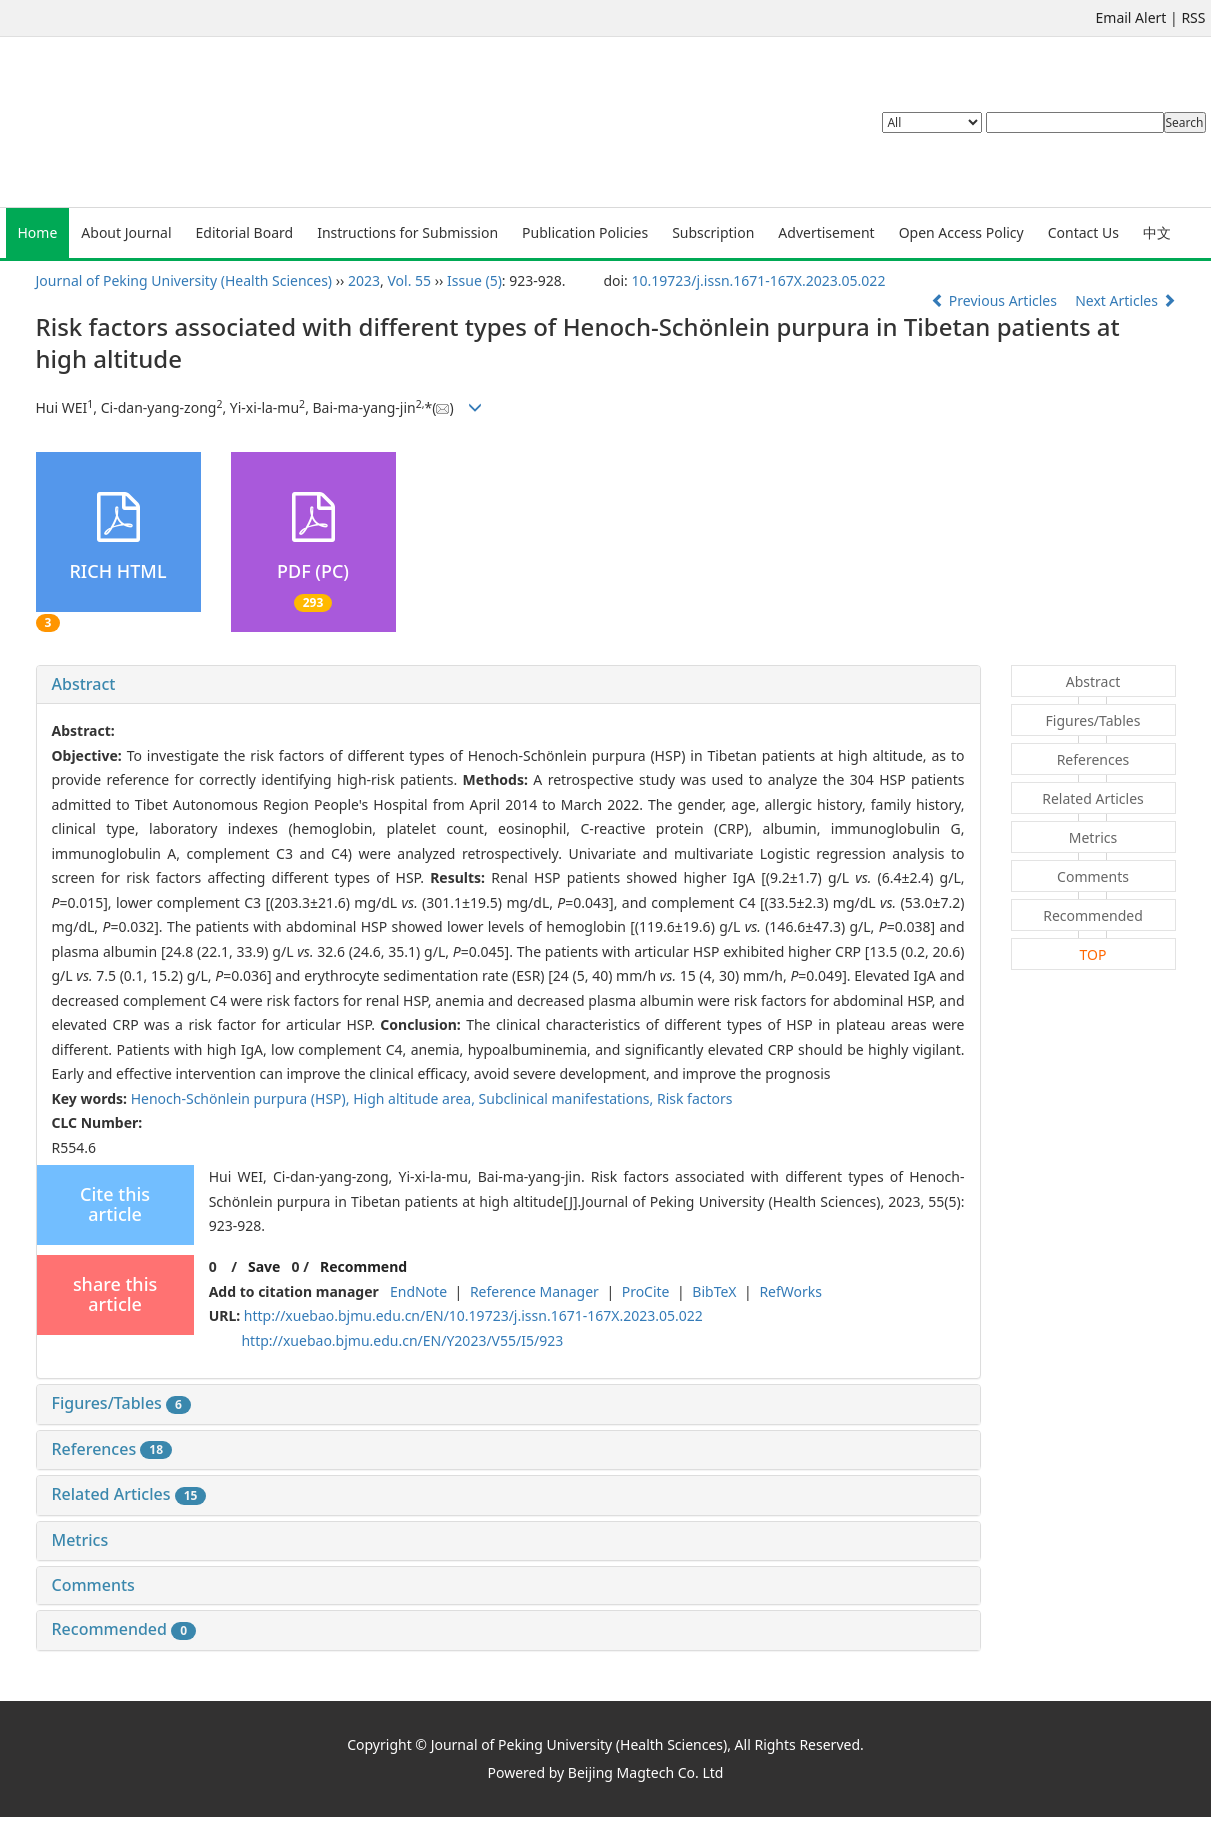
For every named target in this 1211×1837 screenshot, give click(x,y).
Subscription (713, 232)
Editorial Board (245, 232)
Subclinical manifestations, (568, 1098)
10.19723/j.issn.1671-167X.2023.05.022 (758, 280)
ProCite (646, 1291)
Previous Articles (995, 300)
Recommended (124, 1629)
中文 (1157, 232)
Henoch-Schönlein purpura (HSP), (242, 1098)
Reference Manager (534, 1291)
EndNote (418, 1291)
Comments (93, 1585)
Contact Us (1083, 232)
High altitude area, (415, 1098)
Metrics (80, 1540)
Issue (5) (474, 280)
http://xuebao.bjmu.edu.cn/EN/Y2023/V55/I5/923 (402, 1340)
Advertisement (826, 232)
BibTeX (714, 1291)
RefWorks (790, 1291)
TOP (1093, 954)
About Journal (126, 232)
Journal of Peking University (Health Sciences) (184, 280)
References (112, 1449)
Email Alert (1131, 17)
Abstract (84, 684)
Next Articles (1125, 300)
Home (38, 232)
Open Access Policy (961, 232)
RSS (1193, 17)
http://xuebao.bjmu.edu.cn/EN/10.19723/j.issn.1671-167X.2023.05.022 (473, 1315)
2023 (364, 280)
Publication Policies (585, 232)
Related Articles (129, 1494)
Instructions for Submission (407, 232)
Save (264, 1266)
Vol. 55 (410, 280)
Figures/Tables (121, 1403)
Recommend (363, 1266)
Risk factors (695, 1098)
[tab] (508, 685)
